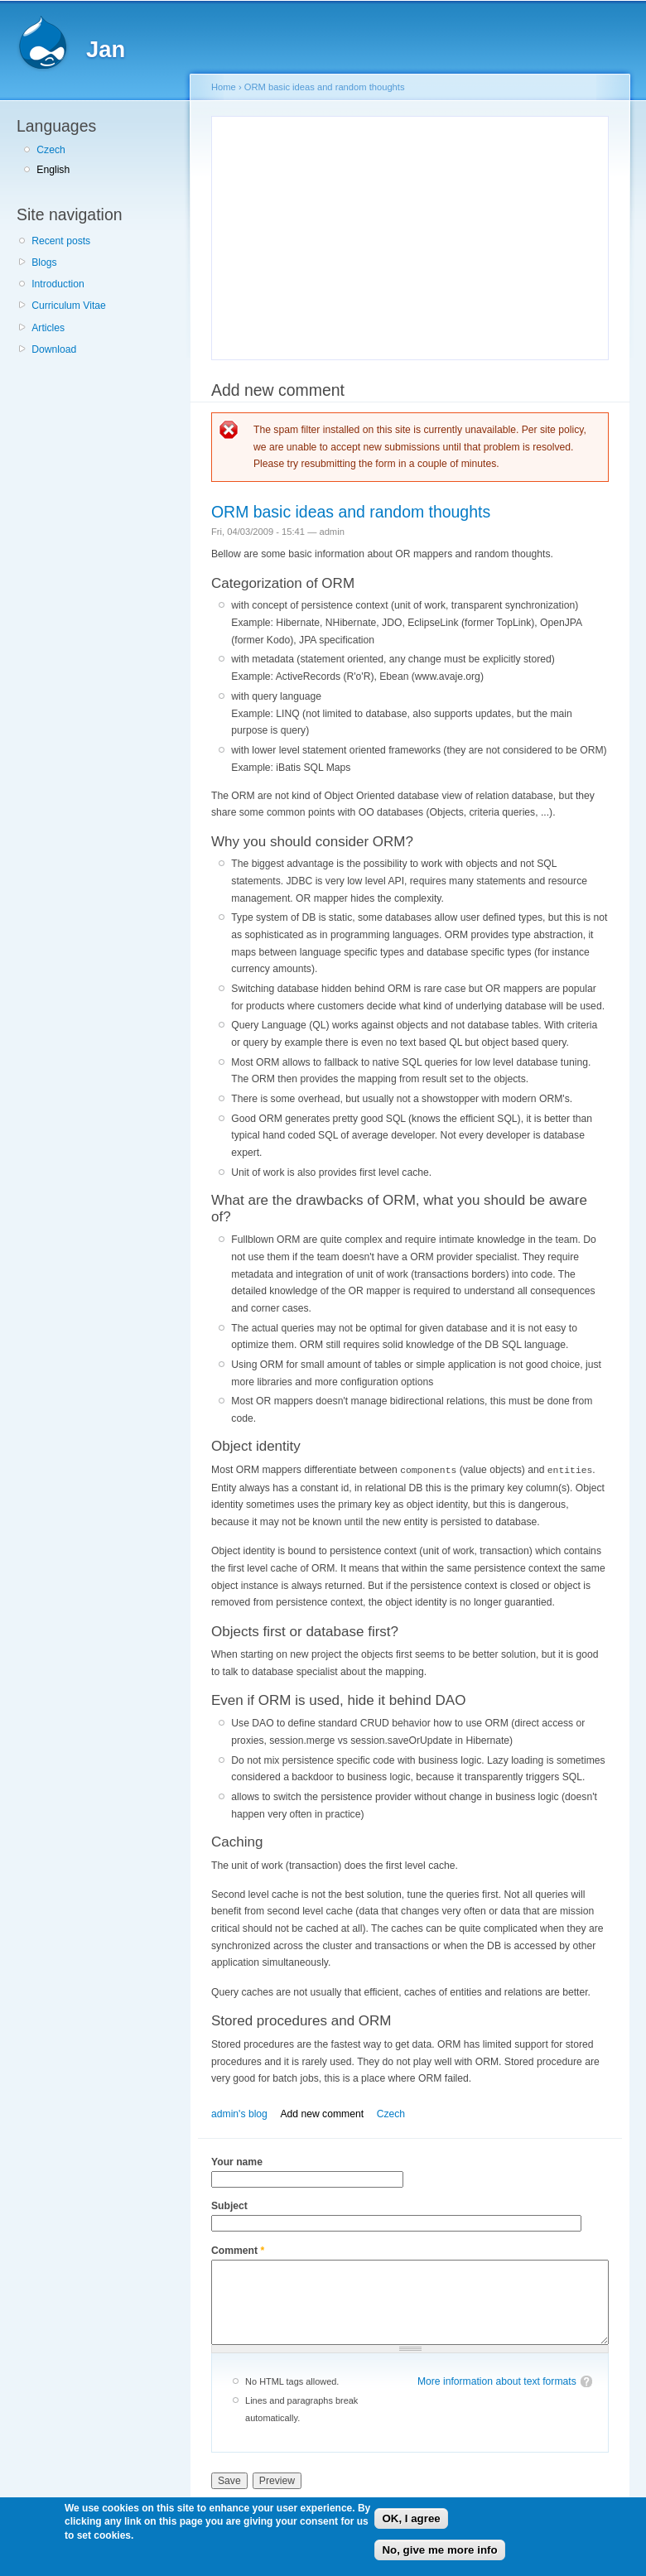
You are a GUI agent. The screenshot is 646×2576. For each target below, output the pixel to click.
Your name (237, 2161)
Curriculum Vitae (68, 305)
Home (223, 87)
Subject (229, 2205)
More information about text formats (496, 2380)
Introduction (57, 284)
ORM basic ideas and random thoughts (324, 87)
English (53, 170)
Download (53, 349)
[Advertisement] (360, 235)
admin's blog (239, 2113)
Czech (50, 150)
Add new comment (322, 2113)
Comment (237, 2250)
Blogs (43, 262)
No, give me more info (439, 2550)
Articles (48, 328)
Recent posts (60, 241)
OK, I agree (411, 2518)
